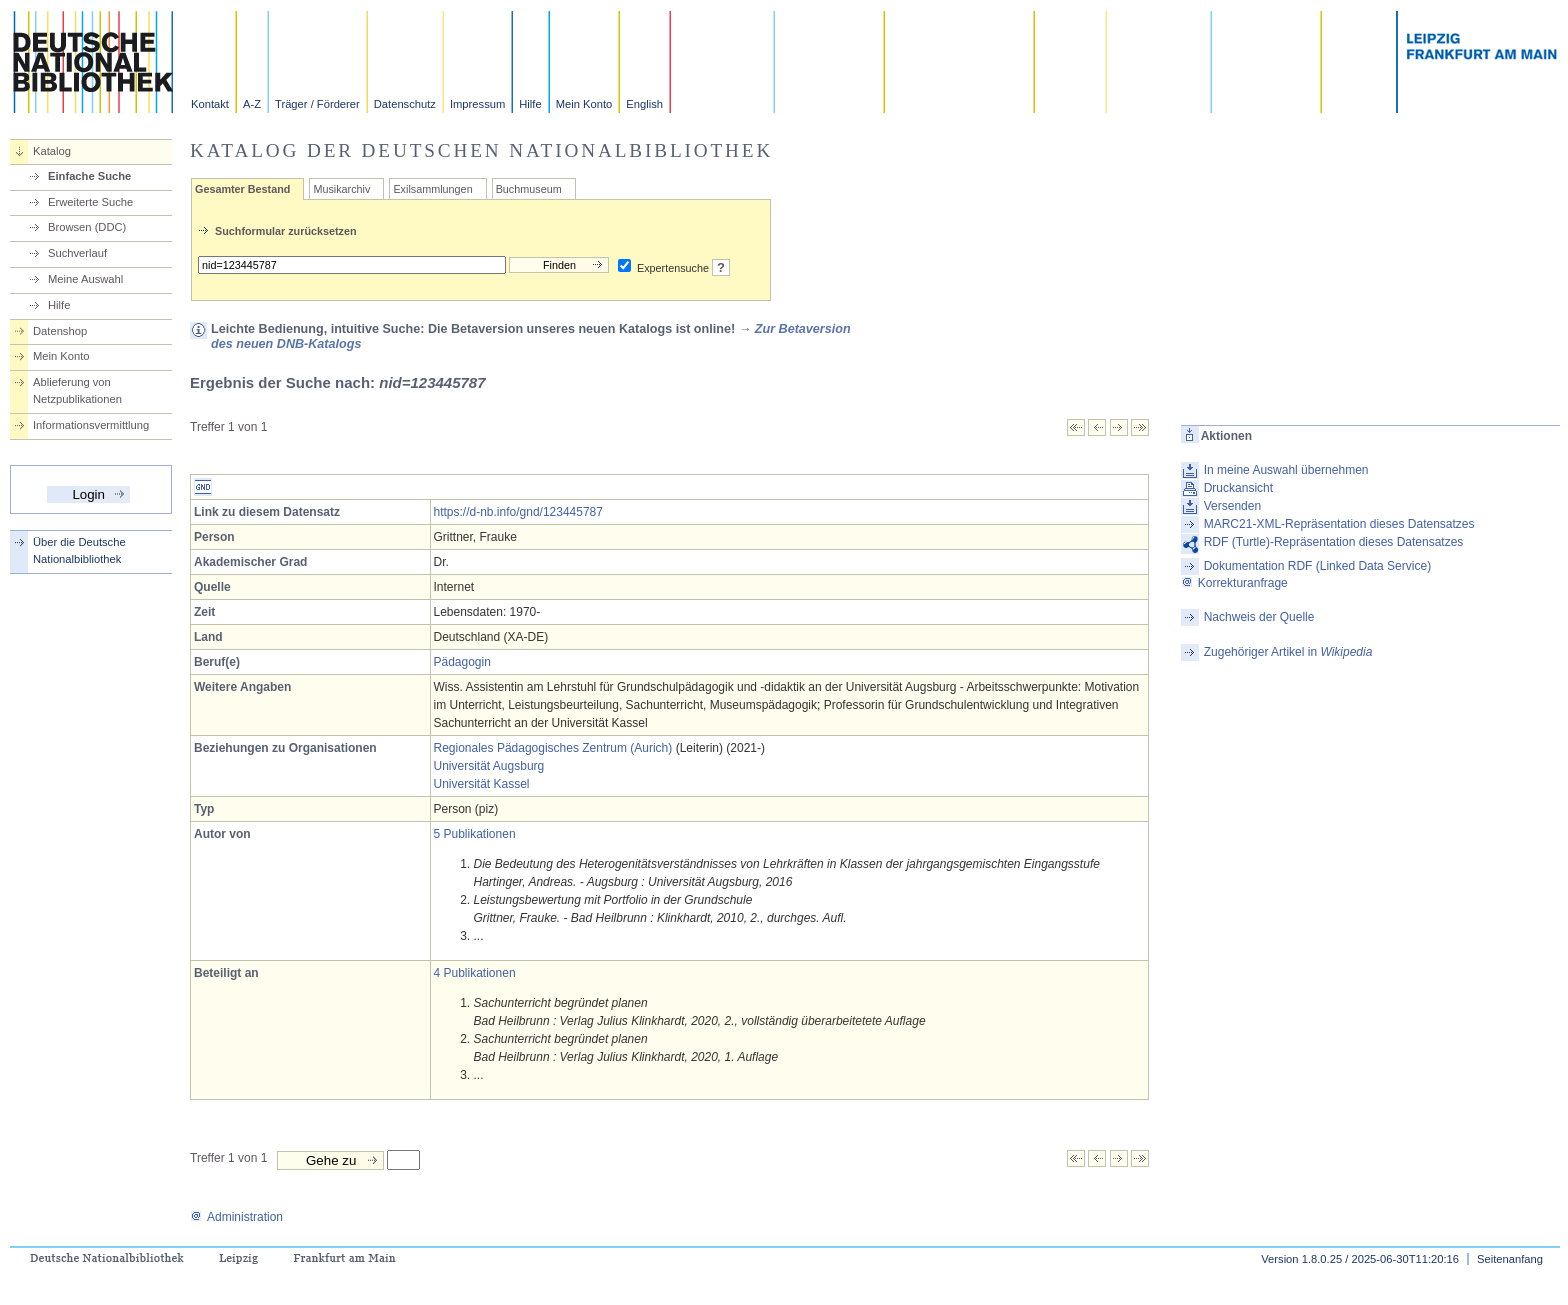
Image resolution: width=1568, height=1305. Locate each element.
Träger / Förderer (317, 104)
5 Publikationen (475, 834)
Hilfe (530, 104)
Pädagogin (462, 662)
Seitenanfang (1510, 1259)
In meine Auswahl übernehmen (1286, 470)
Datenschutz (405, 104)
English (644, 104)
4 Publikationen (475, 973)
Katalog (52, 151)
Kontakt (210, 104)
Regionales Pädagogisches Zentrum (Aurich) (553, 748)
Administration (236, 1217)
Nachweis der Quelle (1259, 617)
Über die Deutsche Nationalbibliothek (79, 550)
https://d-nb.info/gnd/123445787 (518, 512)
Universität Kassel (482, 784)
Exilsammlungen (432, 189)
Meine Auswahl (85, 279)
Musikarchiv (341, 189)
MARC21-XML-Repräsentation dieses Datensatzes (1339, 524)
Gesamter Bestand (242, 189)
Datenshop (60, 331)
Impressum (477, 104)
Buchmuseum (529, 189)
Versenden (1232, 506)
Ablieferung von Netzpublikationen (77, 390)
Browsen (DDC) (87, 227)
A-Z (252, 104)
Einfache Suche (89, 176)
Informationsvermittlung (91, 425)
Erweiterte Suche (90, 202)
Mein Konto (584, 104)
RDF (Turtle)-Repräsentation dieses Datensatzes (1334, 542)
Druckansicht (1238, 488)
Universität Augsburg (489, 766)
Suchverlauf (77, 253)
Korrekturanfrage (1234, 583)
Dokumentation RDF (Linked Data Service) (1317, 566)
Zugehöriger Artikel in (1288, 652)
